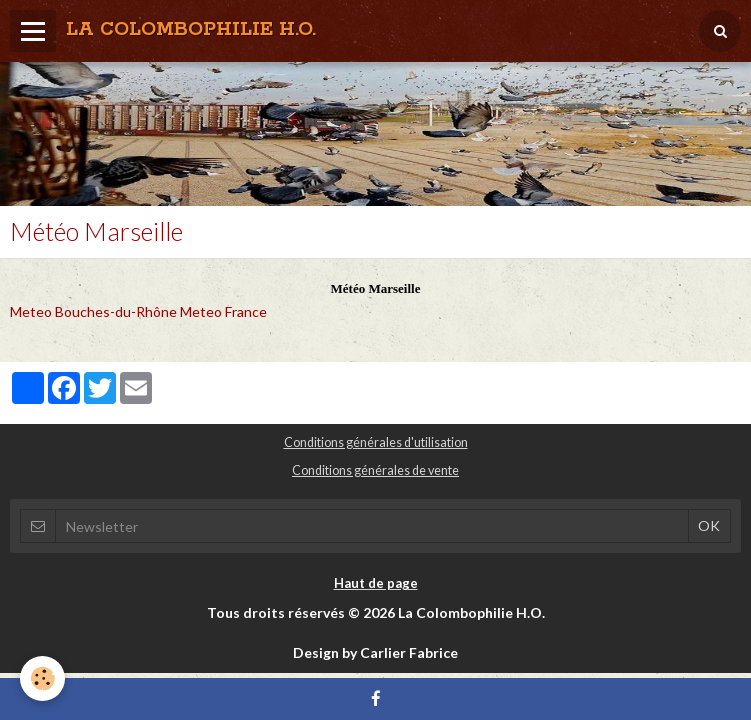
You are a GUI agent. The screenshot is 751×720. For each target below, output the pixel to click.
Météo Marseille (376, 288)
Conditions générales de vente (375, 470)
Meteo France (223, 311)
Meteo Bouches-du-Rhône (93, 311)
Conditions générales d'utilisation (376, 442)
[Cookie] (42, 678)
